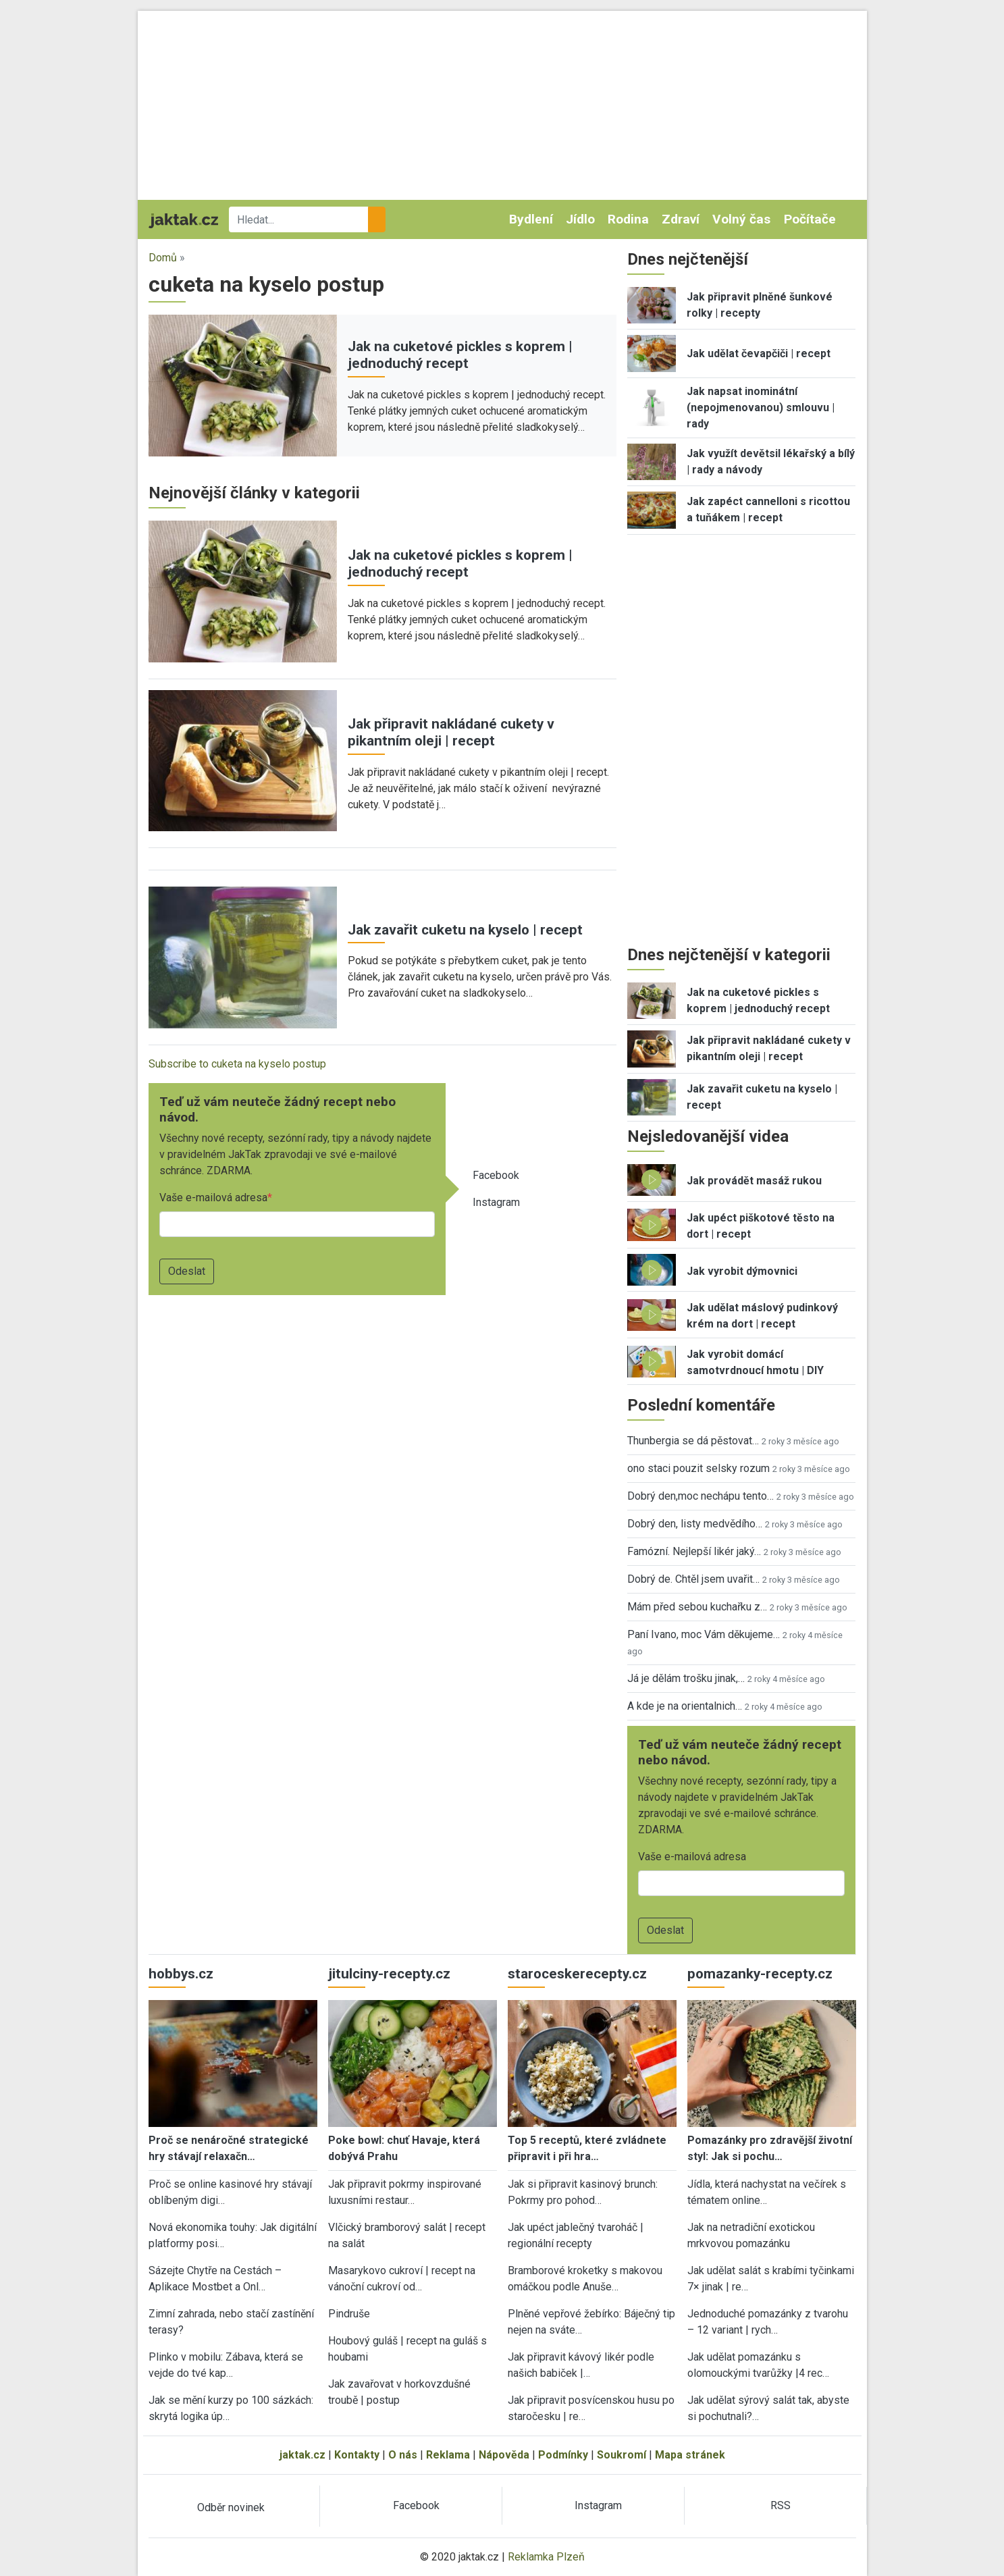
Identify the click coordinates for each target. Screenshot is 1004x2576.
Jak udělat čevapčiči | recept (758, 353)
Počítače (810, 219)
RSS (780, 2505)
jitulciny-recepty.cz (389, 1974)
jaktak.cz (302, 2454)
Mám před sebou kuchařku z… (697, 1606)
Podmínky (563, 2454)
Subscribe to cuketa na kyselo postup (237, 1063)
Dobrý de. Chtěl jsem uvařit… (693, 1579)
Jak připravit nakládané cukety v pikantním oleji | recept (451, 732)
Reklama (448, 2454)
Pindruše (349, 2313)
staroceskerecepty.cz (577, 1974)
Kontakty (356, 2454)
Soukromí (621, 2454)
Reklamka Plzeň (546, 2556)
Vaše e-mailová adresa (213, 1197)
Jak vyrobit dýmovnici (742, 1271)
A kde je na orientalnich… (684, 1706)
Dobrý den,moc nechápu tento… (700, 1496)
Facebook (496, 1175)
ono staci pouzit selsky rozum (698, 1468)
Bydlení (531, 219)
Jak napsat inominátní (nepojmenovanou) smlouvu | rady (761, 407)
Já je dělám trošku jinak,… (686, 1678)
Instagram (496, 1202)
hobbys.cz (181, 1974)
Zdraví (680, 219)
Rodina (628, 219)
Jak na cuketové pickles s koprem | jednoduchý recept (460, 354)
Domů (163, 257)
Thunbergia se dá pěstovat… (693, 1440)
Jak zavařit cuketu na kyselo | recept (465, 930)
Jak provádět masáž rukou (754, 1180)
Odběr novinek (231, 2507)
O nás (402, 2454)
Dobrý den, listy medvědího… (694, 1523)
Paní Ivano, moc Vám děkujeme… (703, 1634)
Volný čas (741, 219)
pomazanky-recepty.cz (760, 1974)
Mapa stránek (690, 2454)
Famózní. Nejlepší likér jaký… (694, 1551)
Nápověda (504, 2454)
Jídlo (580, 219)
